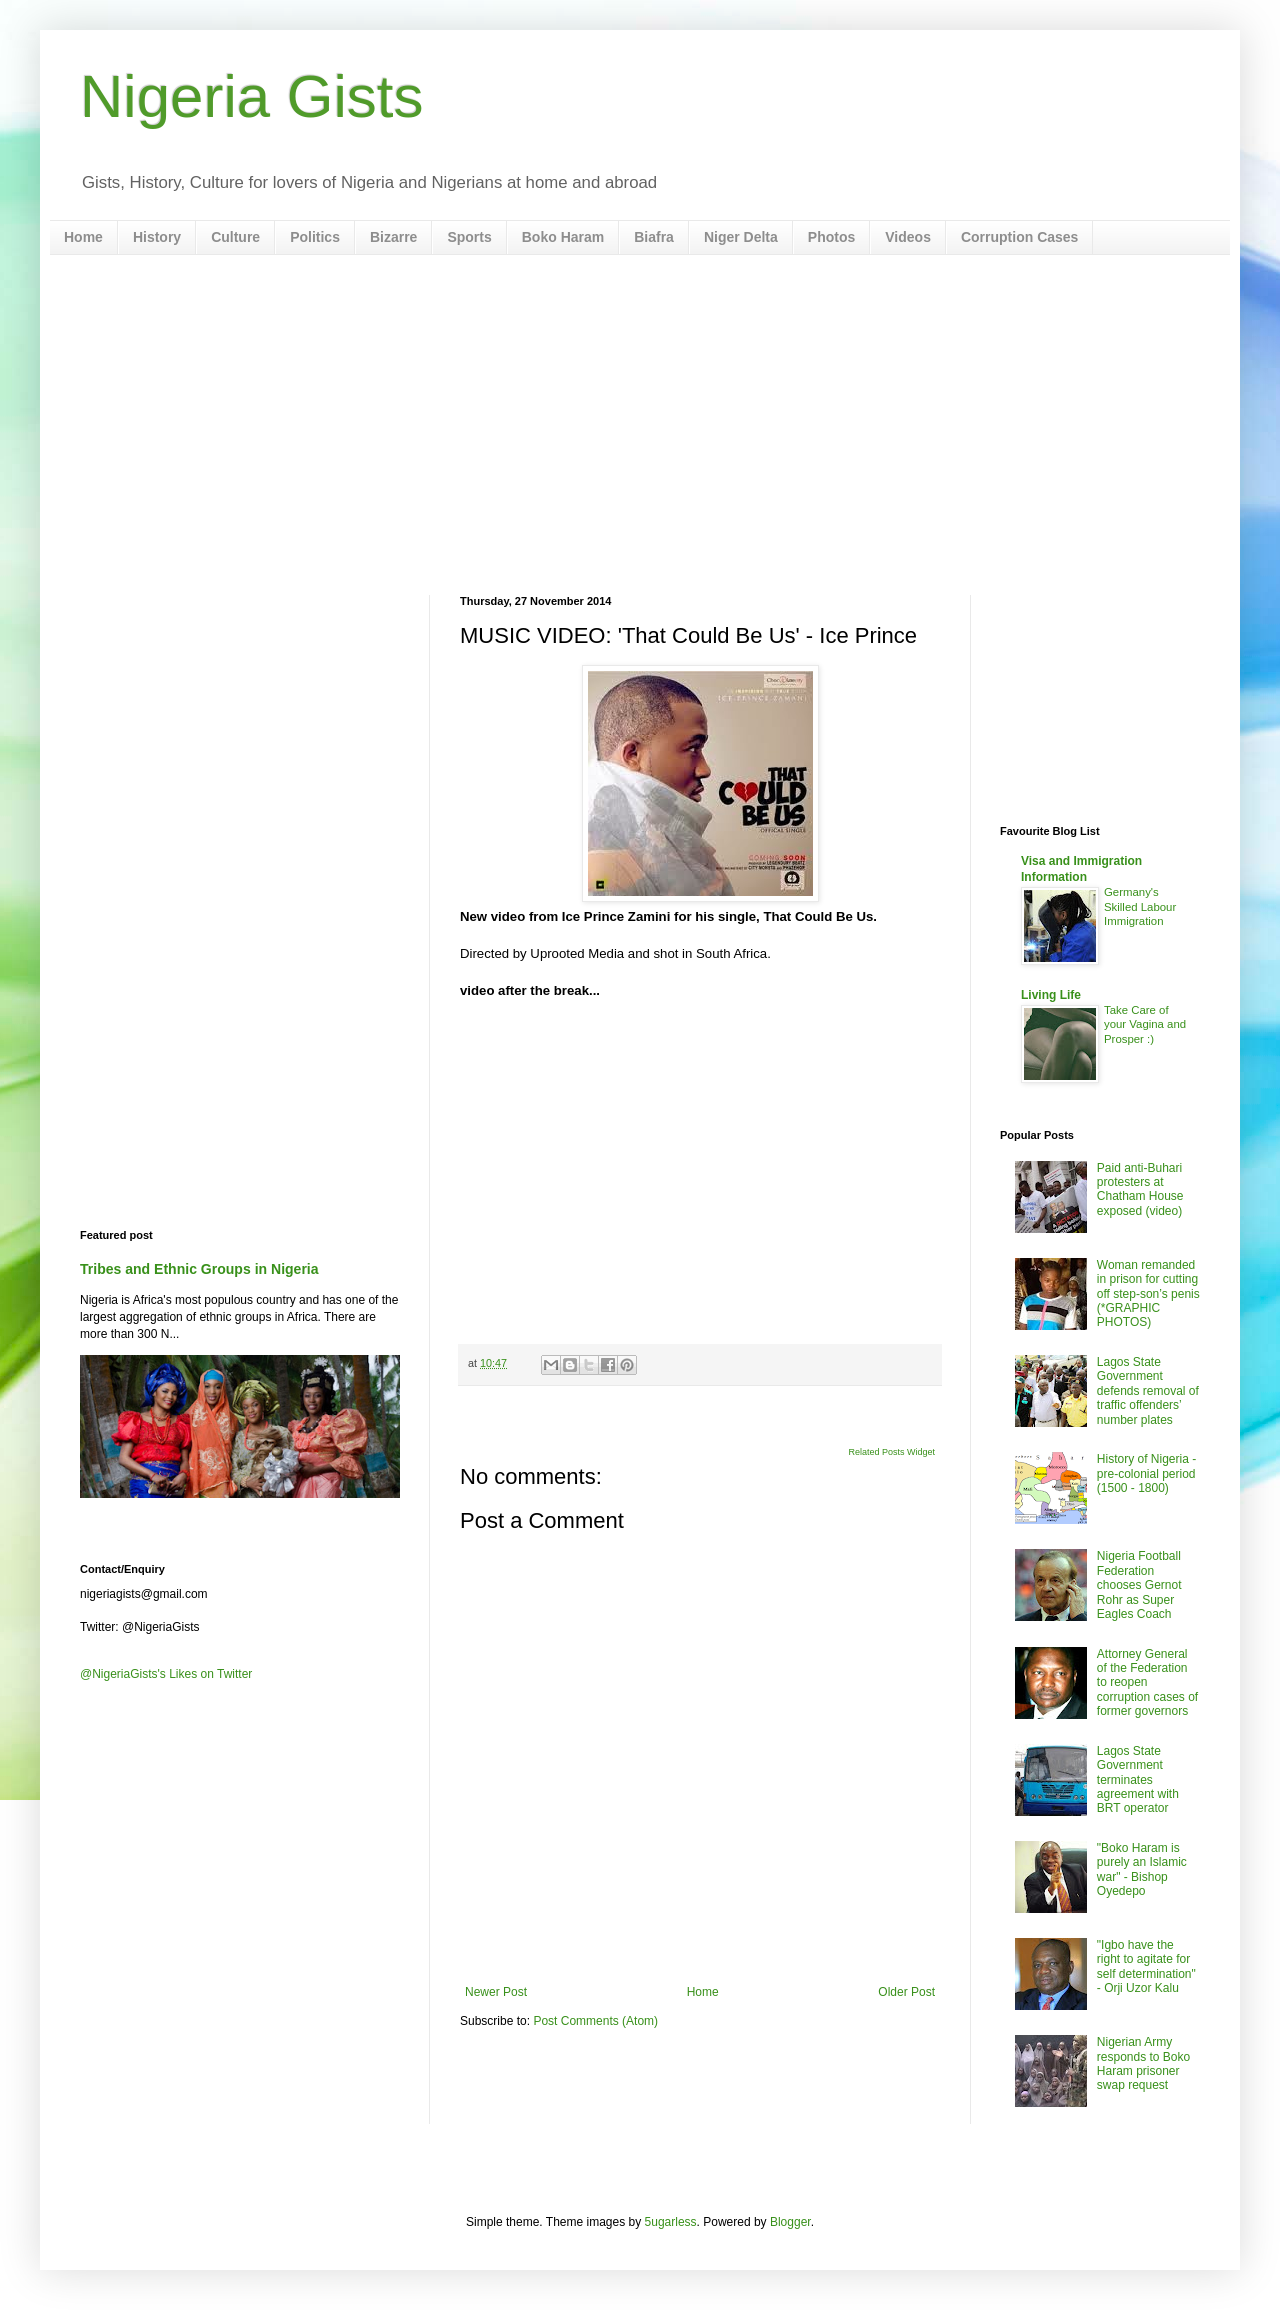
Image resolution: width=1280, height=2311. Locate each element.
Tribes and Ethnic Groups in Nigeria (199, 1269)
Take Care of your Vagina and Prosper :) (1145, 1025)
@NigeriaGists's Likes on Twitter (166, 1674)
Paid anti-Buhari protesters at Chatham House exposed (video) (1140, 1189)
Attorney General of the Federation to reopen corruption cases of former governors (1147, 1683)
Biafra (654, 237)
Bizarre (393, 237)
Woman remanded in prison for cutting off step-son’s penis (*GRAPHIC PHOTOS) (1148, 1294)
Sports (469, 237)
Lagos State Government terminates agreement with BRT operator (1138, 1780)
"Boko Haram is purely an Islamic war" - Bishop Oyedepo (1142, 1869)
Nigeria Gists (251, 96)
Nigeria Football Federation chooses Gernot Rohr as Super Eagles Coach (1139, 1585)
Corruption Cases (1019, 237)
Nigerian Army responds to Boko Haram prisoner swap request (1143, 2063)
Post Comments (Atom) (595, 2021)
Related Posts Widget (891, 1452)
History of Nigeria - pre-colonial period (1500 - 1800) (1146, 1473)
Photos (831, 237)
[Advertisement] (640, 425)
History (157, 237)
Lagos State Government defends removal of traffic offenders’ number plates (1148, 1391)
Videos (908, 237)
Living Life (1051, 995)
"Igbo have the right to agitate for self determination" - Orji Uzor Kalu (1146, 1966)
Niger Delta (741, 237)
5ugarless (671, 2222)
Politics (315, 237)
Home (83, 237)
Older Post (906, 1992)
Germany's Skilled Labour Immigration (1140, 907)
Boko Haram (563, 237)
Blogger (790, 2222)
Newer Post (496, 1992)
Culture (235, 237)
